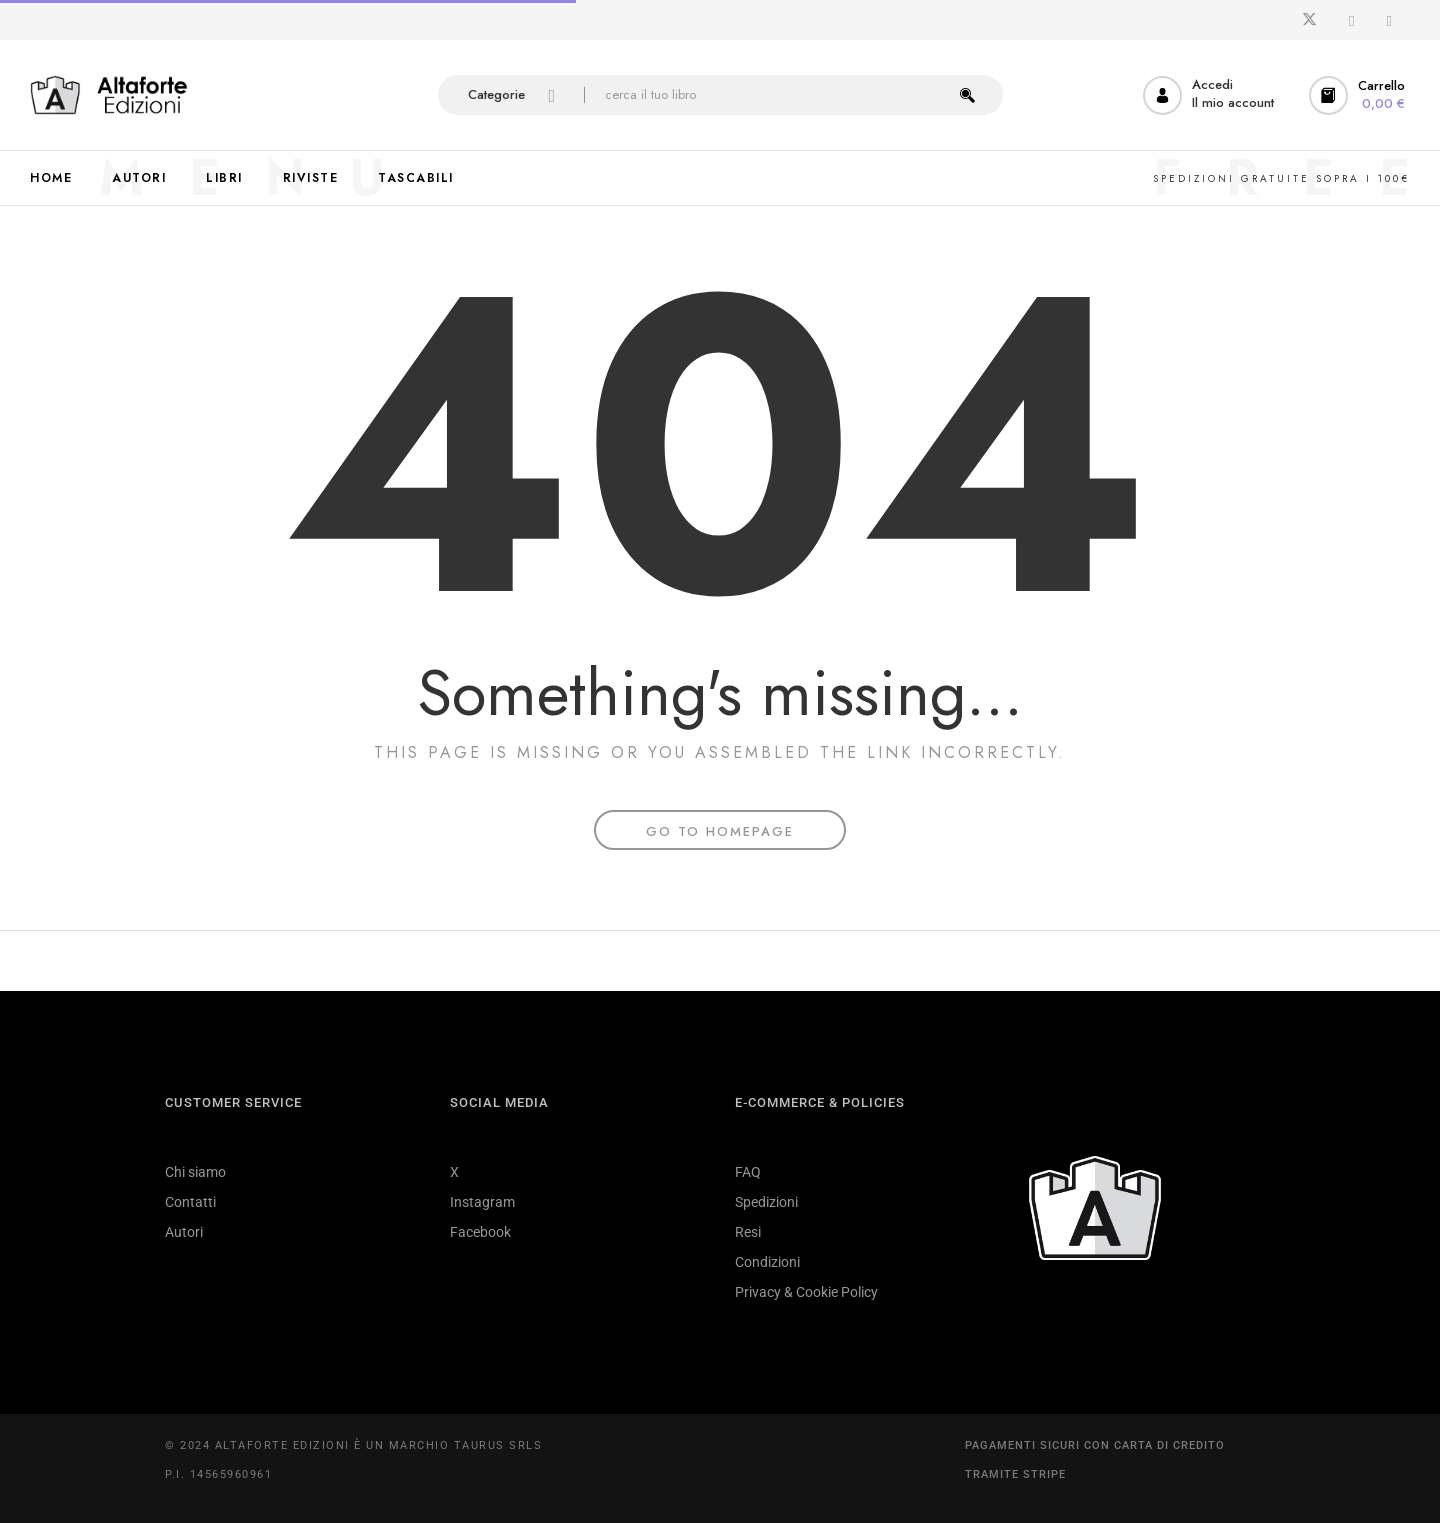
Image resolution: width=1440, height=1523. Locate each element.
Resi (748, 1232)
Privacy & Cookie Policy (806, 1292)
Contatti (190, 1202)
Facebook (480, 1232)
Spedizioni (766, 1202)
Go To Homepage (720, 831)
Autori (184, 1232)
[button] (1359, 95)
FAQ (748, 1172)
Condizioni (767, 1262)
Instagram (482, 1202)
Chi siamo (195, 1172)
